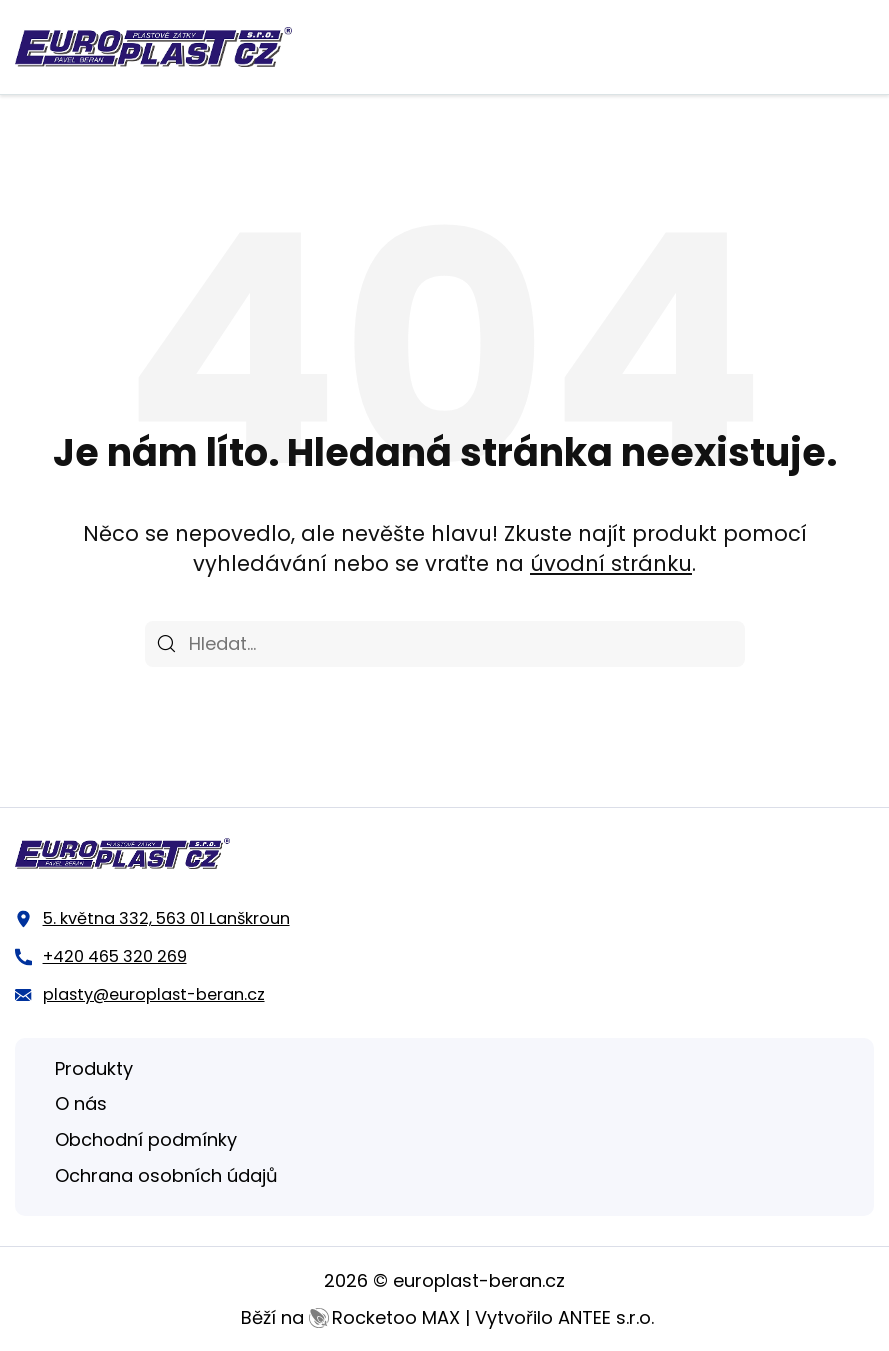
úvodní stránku (611, 563)
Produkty (94, 1068)
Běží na (350, 1317)
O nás (81, 1103)
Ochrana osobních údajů (166, 1175)
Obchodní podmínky (146, 1139)
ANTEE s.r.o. (606, 1317)
